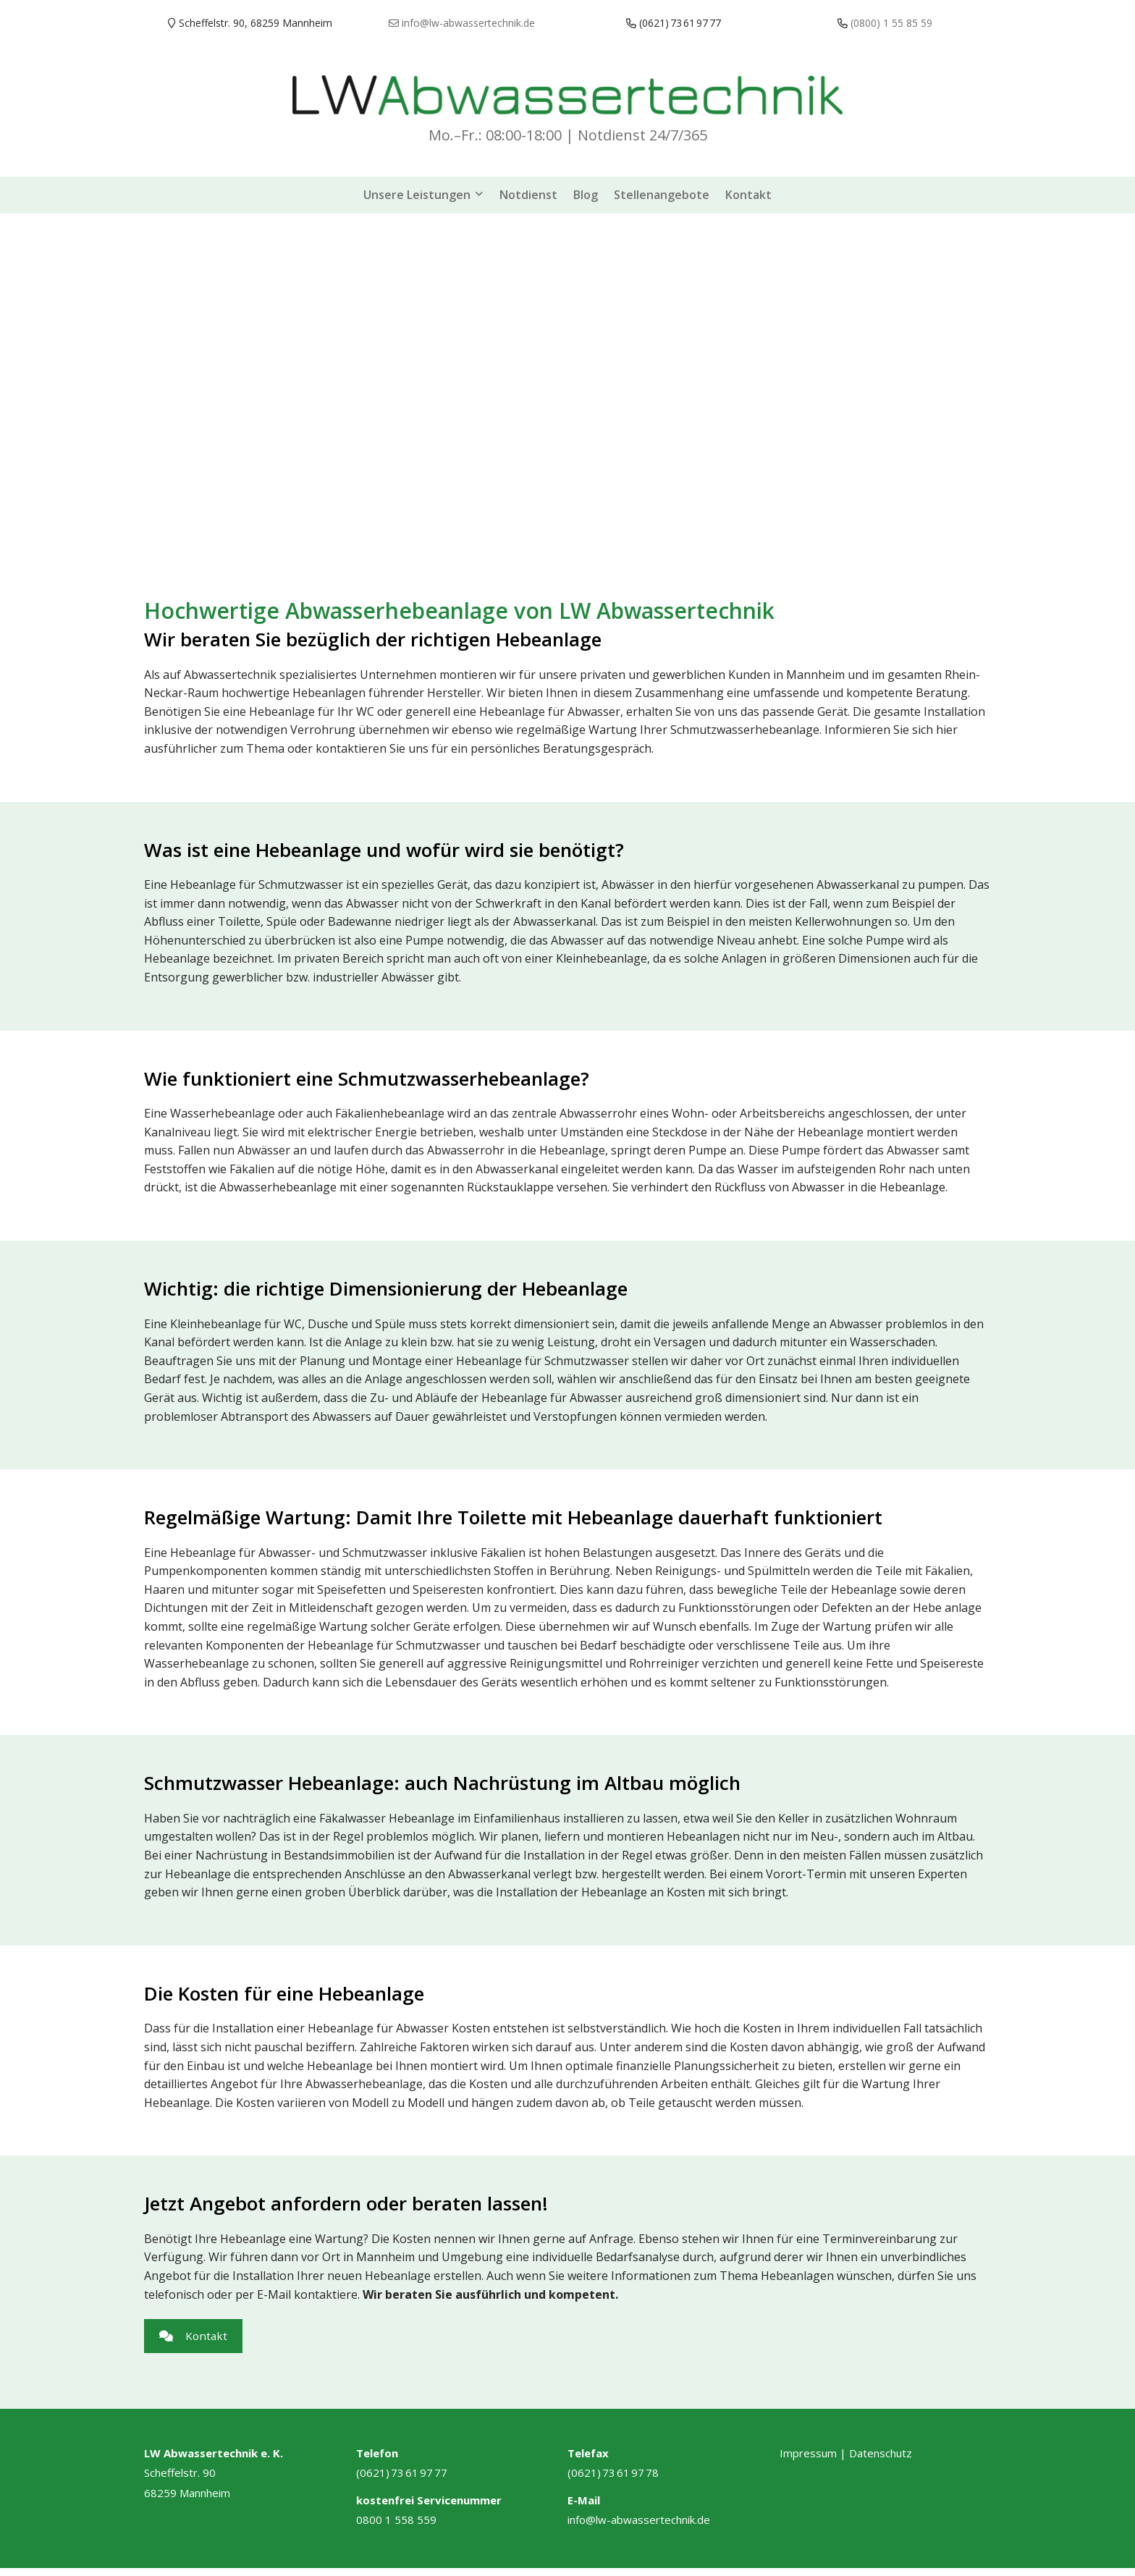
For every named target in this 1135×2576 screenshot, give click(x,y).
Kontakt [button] (199, 2332)
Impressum (808, 2461)
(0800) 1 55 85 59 (891, 23)
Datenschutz (880, 2461)
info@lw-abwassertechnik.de (639, 2527)
